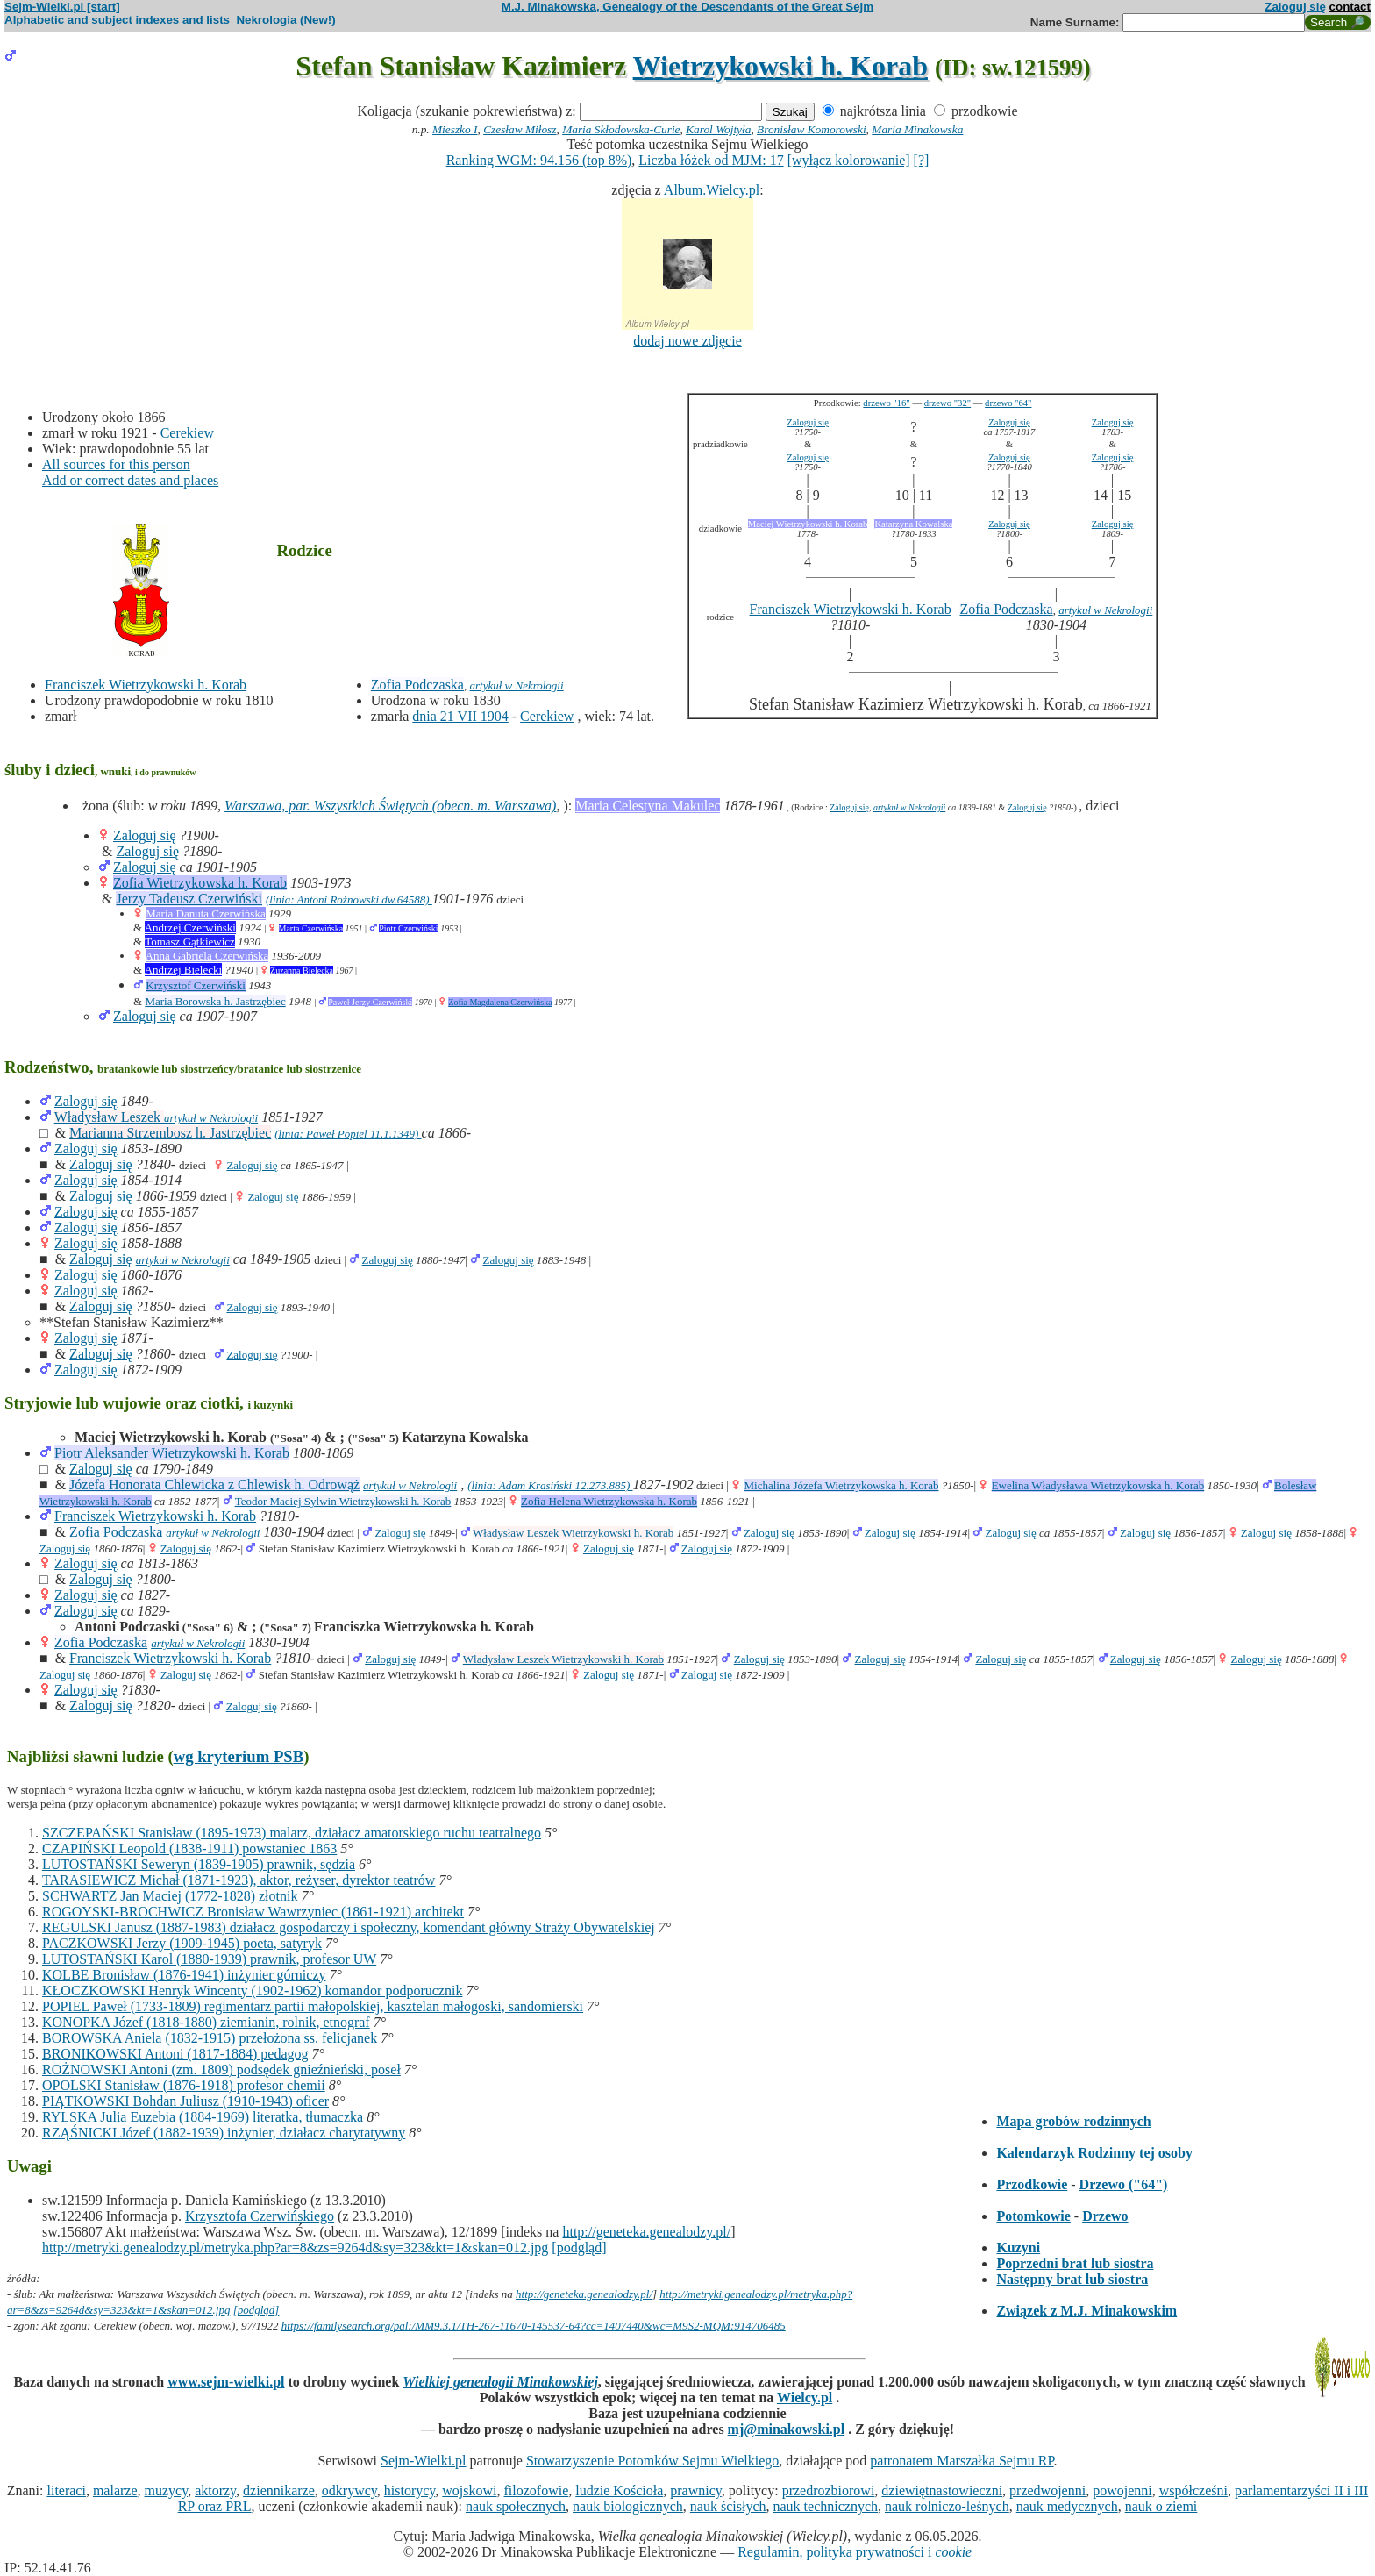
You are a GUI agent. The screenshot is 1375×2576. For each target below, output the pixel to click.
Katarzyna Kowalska (913, 524)
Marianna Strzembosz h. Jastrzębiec (170, 1132)
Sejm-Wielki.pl (424, 2460)
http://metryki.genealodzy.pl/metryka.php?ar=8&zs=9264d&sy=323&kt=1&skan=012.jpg (295, 2247)
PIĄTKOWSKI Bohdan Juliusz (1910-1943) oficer (185, 2101)
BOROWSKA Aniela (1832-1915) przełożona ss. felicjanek (209, 2037)
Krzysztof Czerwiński (196, 985)
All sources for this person (116, 464)
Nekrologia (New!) (285, 19)
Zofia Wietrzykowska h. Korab (200, 882)
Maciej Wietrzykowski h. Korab (808, 524)
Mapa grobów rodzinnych (1073, 2121)
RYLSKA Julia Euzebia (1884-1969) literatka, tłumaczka (202, 2116)
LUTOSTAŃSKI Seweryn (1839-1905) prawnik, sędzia (198, 1864)
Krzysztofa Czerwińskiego (259, 2216)
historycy (410, 2490)
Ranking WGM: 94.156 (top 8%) (539, 160)
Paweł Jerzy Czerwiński (370, 1002)
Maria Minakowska (917, 129)
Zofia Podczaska (417, 684)
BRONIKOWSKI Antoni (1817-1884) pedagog (175, 2053)
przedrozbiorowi (828, 2490)
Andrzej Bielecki (183, 969)
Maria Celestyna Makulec (647, 805)
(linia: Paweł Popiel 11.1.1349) (347, 1133)
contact (1350, 6)
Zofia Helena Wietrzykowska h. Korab (609, 1501)
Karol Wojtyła (718, 129)
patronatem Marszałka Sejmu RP (961, 2460)
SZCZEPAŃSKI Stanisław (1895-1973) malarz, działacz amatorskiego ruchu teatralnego (291, 1832)
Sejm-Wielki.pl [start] (62, 6)
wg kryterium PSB (239, 1756)
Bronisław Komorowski (811, 129)
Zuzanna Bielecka (301, 970)
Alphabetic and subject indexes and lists (117, 19)
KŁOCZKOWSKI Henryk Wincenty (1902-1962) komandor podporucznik (252, 1990)
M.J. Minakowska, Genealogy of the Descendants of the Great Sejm (687, 6)
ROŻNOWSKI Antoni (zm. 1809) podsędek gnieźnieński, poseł (221, 2069)
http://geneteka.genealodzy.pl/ (646, 2231)
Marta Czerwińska (311, 928)
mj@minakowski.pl (786, 2429)
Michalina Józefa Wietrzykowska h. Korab (841, 1485)
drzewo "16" (886, 403)
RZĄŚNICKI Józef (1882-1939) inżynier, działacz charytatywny (223, 2132)
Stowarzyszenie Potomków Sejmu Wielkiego (652, 2460)
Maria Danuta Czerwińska (205, 913)
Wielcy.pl (804, 2397)
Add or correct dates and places (130, 480)
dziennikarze (279, 2490)
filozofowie (536, 2490)
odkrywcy (349, 2490)
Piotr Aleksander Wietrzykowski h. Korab (171, 1452)
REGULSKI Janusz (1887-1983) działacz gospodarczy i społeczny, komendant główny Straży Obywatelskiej (348, 1927)
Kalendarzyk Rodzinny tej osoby (1094, 2152)
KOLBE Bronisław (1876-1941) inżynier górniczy (183, 1974)
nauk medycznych (1067, 2506)
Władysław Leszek (109, 1117)
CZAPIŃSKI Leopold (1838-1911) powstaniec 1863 (189, 1848)
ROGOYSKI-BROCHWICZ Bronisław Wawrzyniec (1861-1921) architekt (253, 1911)
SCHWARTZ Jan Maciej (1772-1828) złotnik (169, 1895)
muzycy (167, 2490)
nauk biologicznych (628, 2506)
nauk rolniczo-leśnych (947, 2506)
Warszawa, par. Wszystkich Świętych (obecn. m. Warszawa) (390, 805)
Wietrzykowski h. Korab (780, 66)
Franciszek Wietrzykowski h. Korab (145, 684)
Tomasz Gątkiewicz (190, 941)
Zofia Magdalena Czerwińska (500, 1002)
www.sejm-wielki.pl (225, 2381)
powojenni (1122, 2490)
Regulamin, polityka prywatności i (854, 2551)
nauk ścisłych (728, 2506)
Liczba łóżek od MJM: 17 (710, 160)
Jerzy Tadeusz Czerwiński (189, 898)
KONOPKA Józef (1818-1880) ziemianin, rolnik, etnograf (206, 2022)
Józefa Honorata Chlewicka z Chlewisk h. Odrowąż (214, 1484)
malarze (115, 2490)
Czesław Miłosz (519, 129)
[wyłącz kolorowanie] (848, 160)
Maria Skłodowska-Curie (621, 129)
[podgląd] (579, 2247)
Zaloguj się (1295, 6)
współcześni (1193, 2490)
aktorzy (215, 2490)
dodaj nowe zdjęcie (687, 340)
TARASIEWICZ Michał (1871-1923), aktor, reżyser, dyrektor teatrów (238, 1880)
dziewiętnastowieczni (941, 2490)
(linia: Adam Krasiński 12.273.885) (549, 1485)
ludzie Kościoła (619, 2490)
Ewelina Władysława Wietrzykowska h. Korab (1098, 1485)
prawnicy (696, 2490)
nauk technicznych (825, 2506)
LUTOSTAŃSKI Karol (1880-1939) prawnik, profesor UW (209, 1959)
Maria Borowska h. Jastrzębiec (215, 1001)
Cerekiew (187, 432)
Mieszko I (454, 129)
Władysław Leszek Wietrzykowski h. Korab (573, 1532)
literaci (65, 2490)
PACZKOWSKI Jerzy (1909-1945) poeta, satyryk (182, 1943)
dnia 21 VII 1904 (460, 716)
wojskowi (469, 2490)
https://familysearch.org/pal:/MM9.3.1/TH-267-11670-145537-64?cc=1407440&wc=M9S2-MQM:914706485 (533, 2325)
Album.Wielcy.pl (711, 189)
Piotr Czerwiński (408, 928)
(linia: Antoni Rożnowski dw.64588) (349, 899)
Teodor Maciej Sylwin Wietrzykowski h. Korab (343, 1501)
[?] (922, 160)
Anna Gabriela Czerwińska (207, 955)
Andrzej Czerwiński (190, 927)
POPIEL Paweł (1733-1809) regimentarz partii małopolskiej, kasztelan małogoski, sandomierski (312, 2006)
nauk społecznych (516, 2506)
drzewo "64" (1008, 403)
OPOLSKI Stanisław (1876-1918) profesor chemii (183, 2085)
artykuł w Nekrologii (516, 685)
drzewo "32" (947, 403)
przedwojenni (1047, 2490)
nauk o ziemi (1161, 2506)
